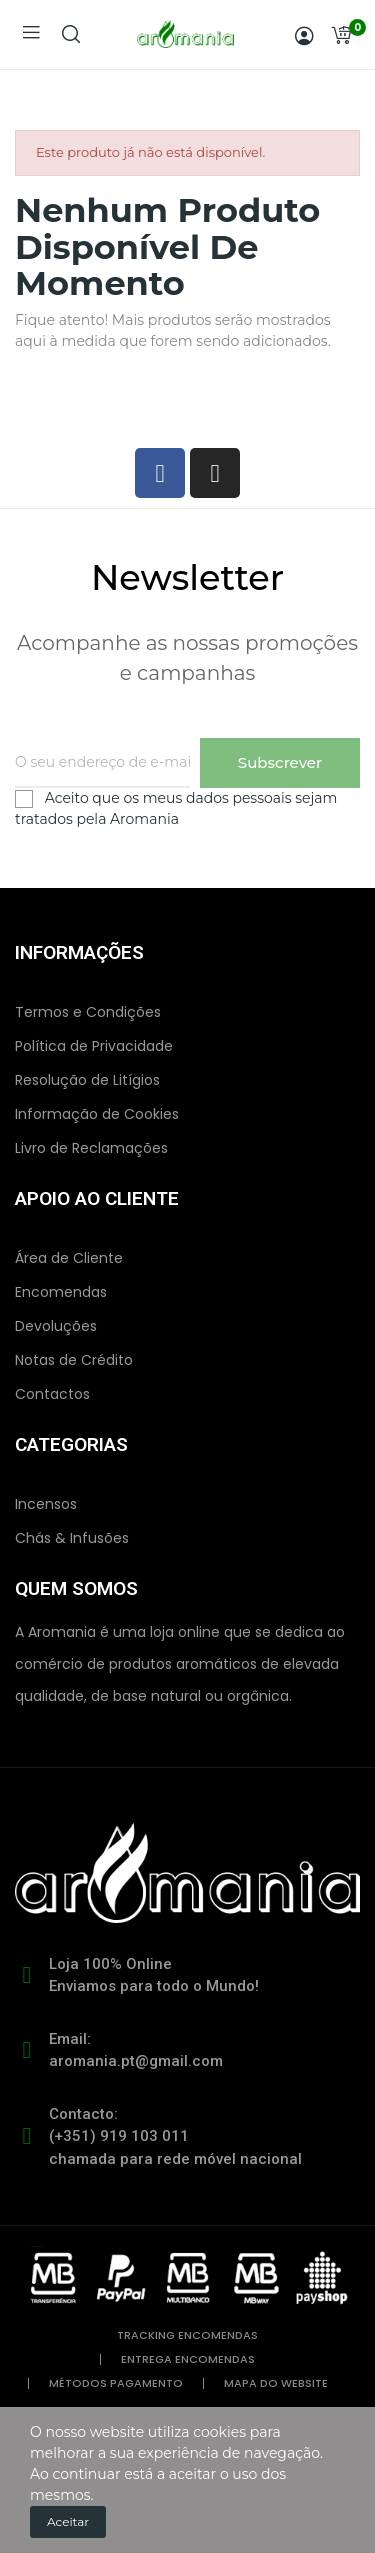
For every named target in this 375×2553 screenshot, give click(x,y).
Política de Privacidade (94, 1046)
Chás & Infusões (72, 1538)
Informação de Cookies (97, 1114)
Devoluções (56, 1326)
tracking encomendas (187, 2335)
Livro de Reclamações (91, 1148)
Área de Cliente (69, 1258)
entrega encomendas (188, 2359)
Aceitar (68, 2521)
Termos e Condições (88, 1012)
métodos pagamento (116, 2383)
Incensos (46, 1504)
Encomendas (61, 1292)
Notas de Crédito (74, 1360)
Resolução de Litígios (87, 1080)
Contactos (52, 1394)
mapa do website (276, 2383)
